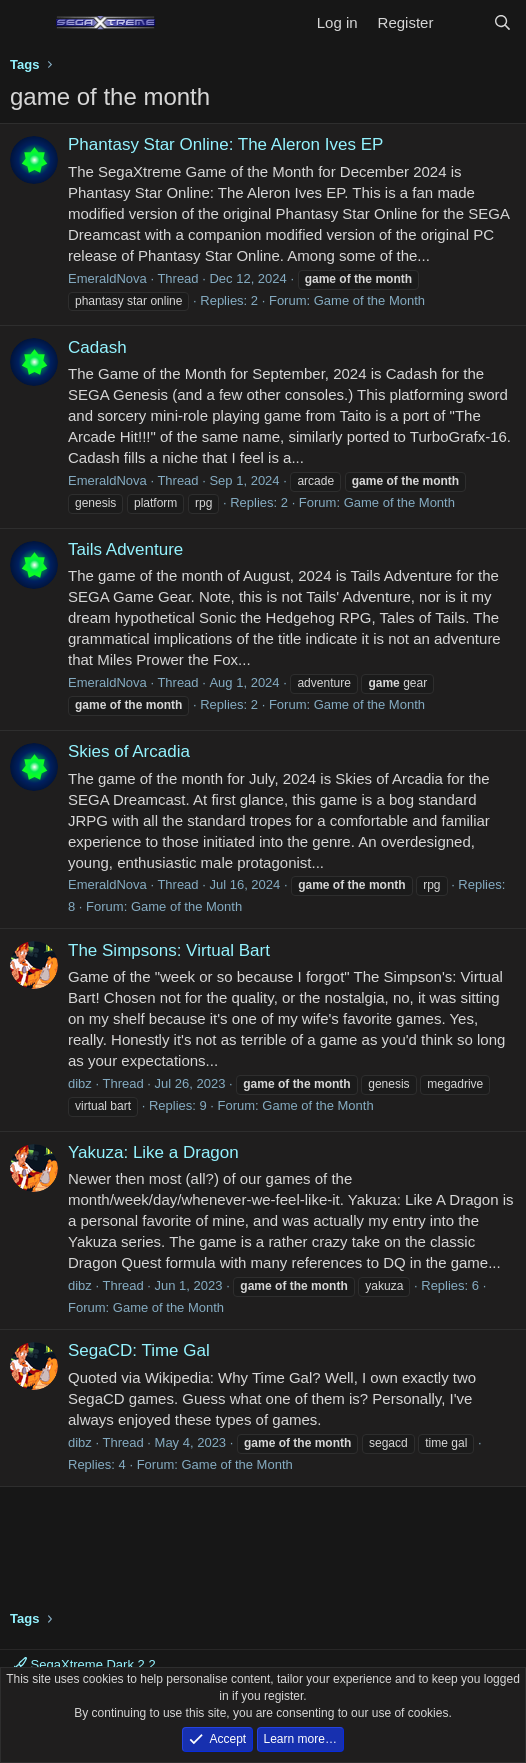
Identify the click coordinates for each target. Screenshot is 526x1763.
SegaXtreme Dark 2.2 (85, 1664)
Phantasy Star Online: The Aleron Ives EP (225, 144)
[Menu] (27, 23)
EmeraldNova (107, 278)
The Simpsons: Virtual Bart (169, 950)
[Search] (502, 22)
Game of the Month (369, 300)
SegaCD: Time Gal (139, 1350)
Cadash (97, 347)
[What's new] (462, 22)
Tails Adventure (125, 549)
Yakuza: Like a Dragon (153, 1152)
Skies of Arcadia (129, 751)
